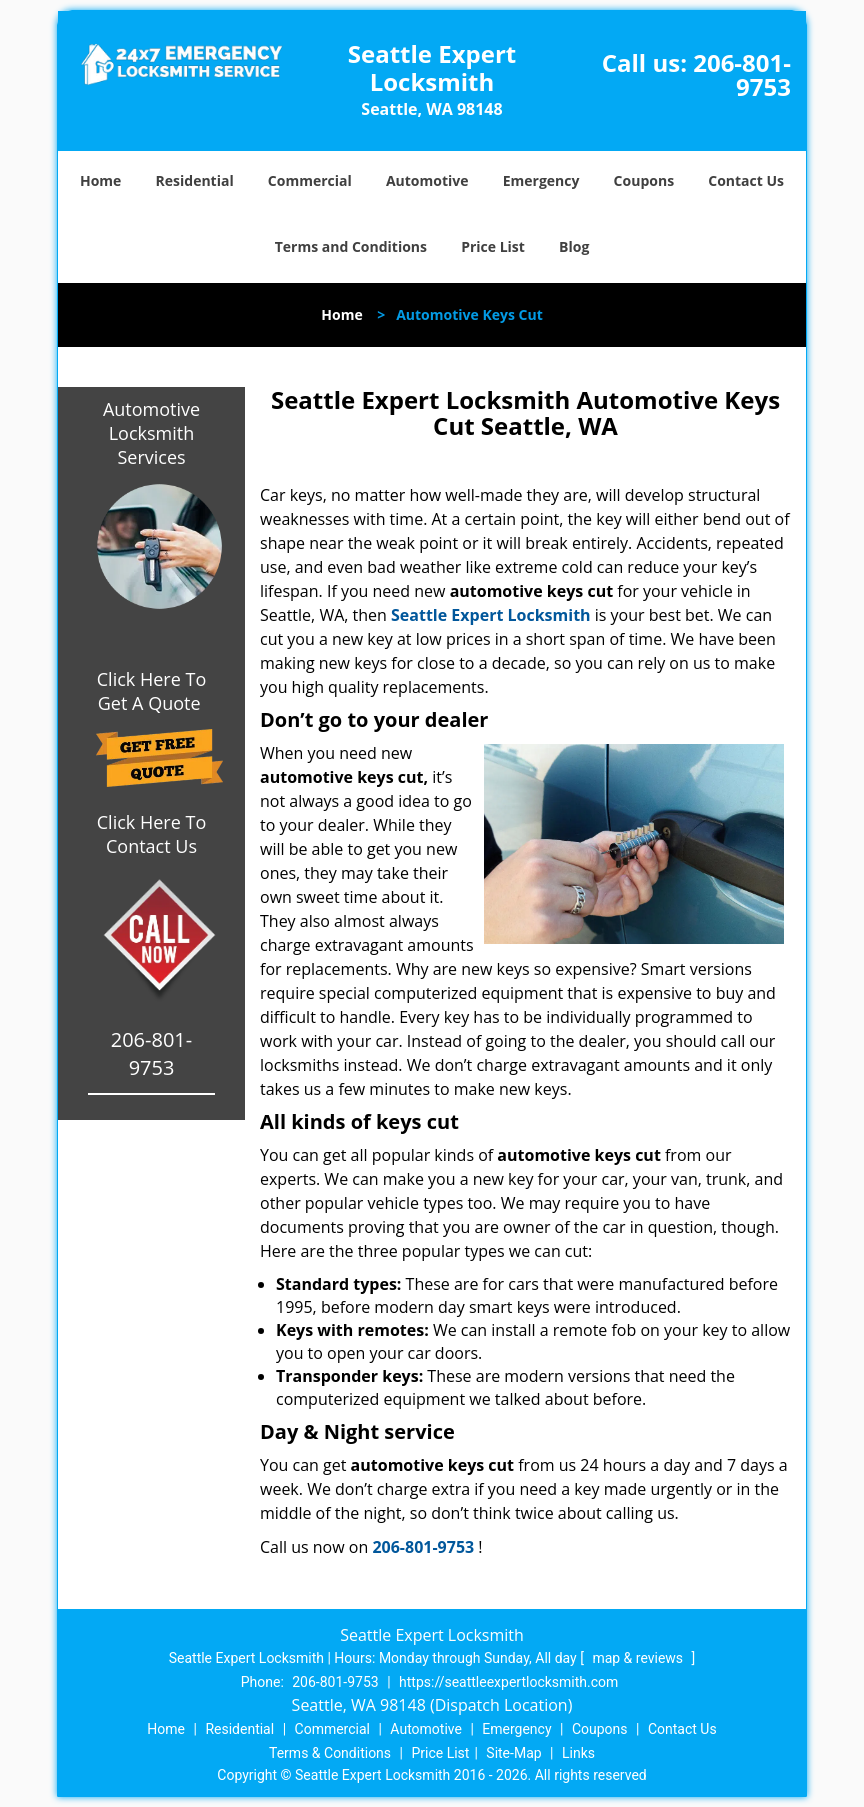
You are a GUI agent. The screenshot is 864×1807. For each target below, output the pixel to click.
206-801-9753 (742, 74)
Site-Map (513, 1753)
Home (100, 180)
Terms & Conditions (330, 1753)
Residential (195, 180)
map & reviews (639, 1658)
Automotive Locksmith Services (151, 433)
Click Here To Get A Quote (151, 691)
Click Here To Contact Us (151, 834)
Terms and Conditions (351, 246)
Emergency (541, 180)
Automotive (427, 180)
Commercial (310, 180)
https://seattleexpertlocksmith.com (508, 1682)
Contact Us (746, 180)
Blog (574, 246)
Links (578, 1753)
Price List (493, 246)
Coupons (644, 180)
